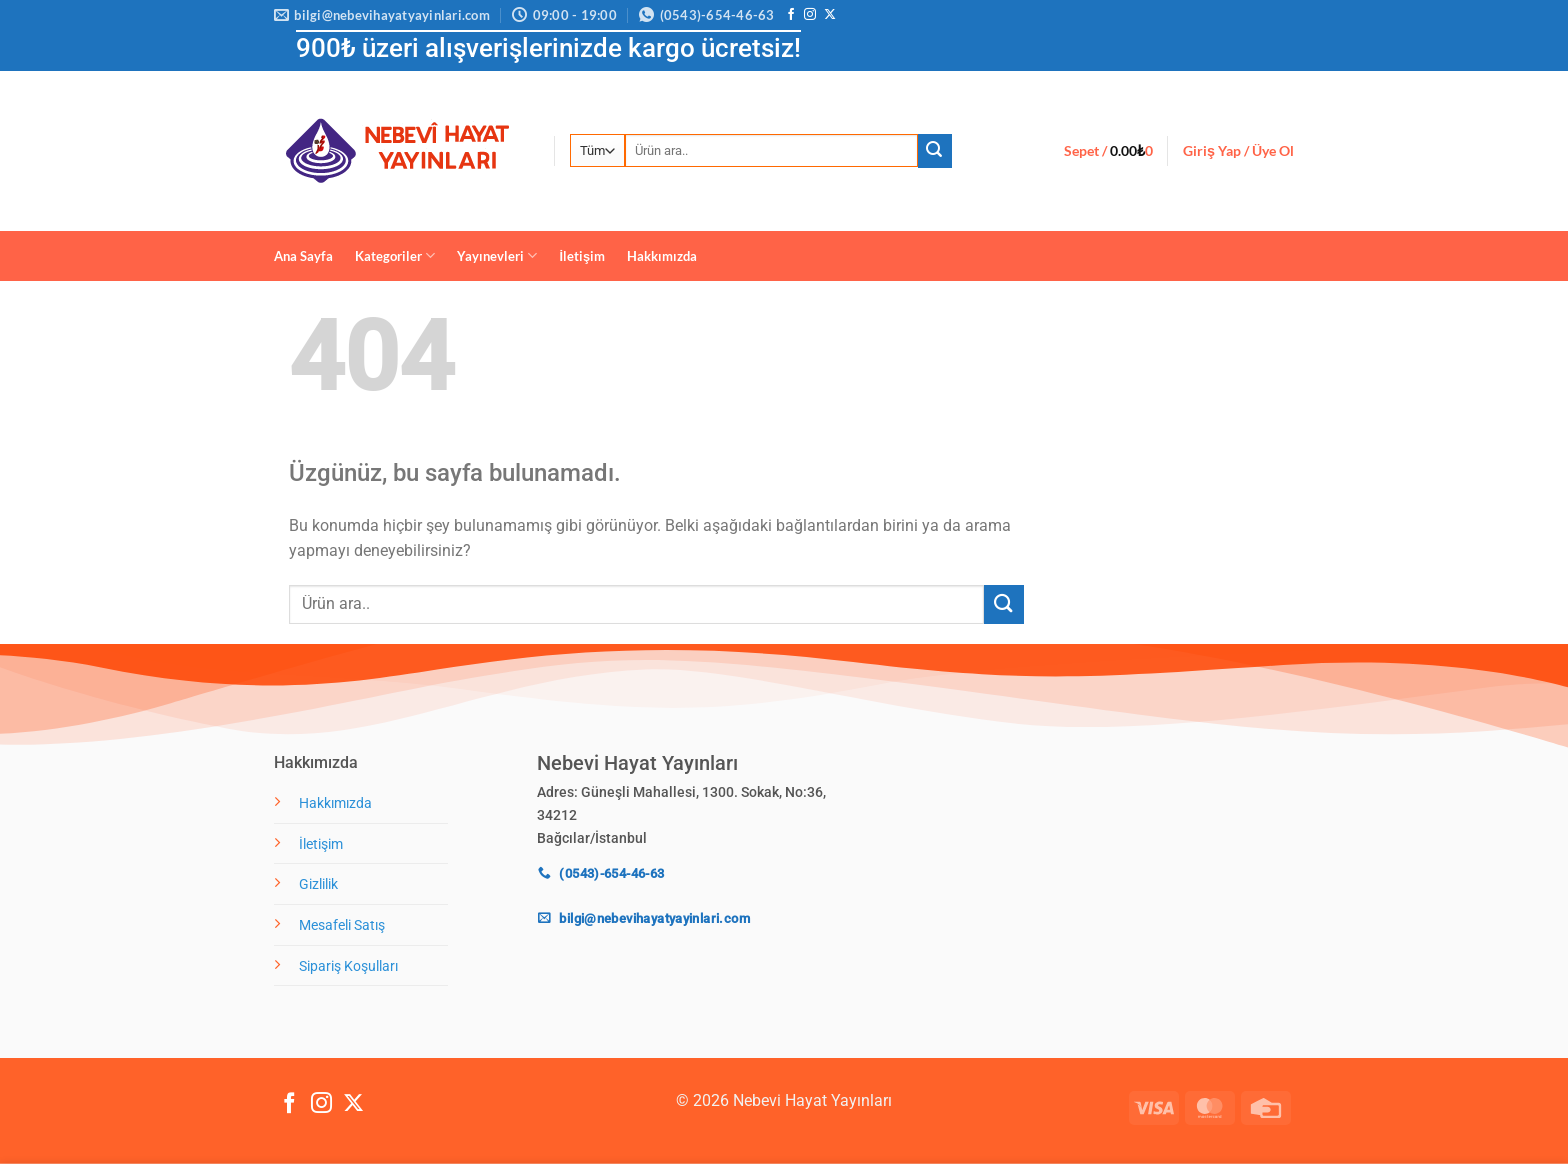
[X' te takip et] (830, 15)
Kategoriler (395, 255)
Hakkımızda (662, 256)
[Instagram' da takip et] (810, 15)
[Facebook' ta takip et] (791, 15)
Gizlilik (318, 884)
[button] (1108, 151)
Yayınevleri (497, 255)
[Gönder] (935, 151)
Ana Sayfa (303, 256)
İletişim (582, 256)
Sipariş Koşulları (348, 966)
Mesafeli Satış (342, 925)
